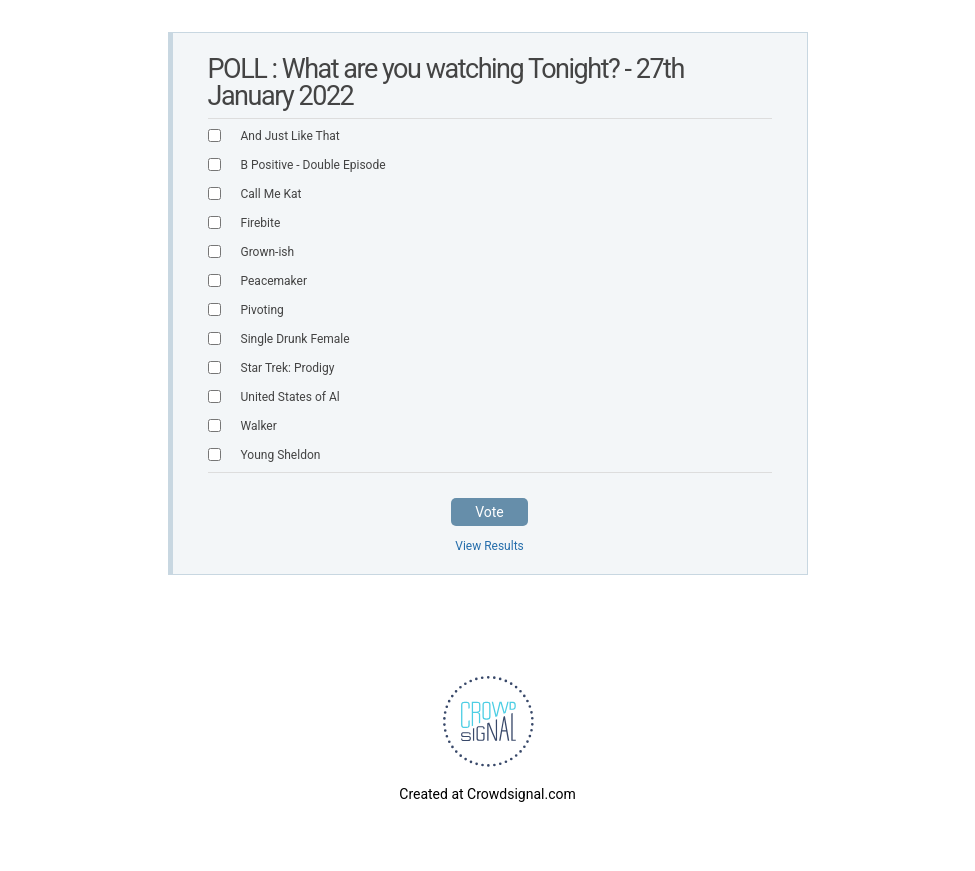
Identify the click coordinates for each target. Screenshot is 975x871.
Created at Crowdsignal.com (487, 794)
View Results (489, 546)
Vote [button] (489, 512)
